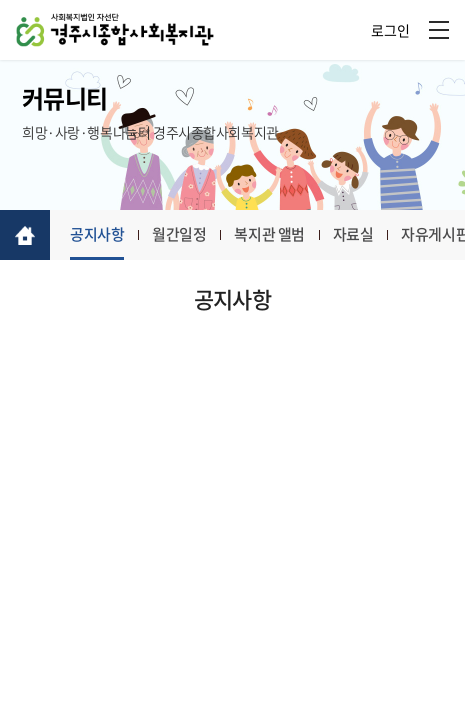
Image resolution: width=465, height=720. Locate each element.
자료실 (353, 234)
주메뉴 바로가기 (0, 0)
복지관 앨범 (269, 234)
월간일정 (179, 234)
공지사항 (97, 234)
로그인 (390, 30)
